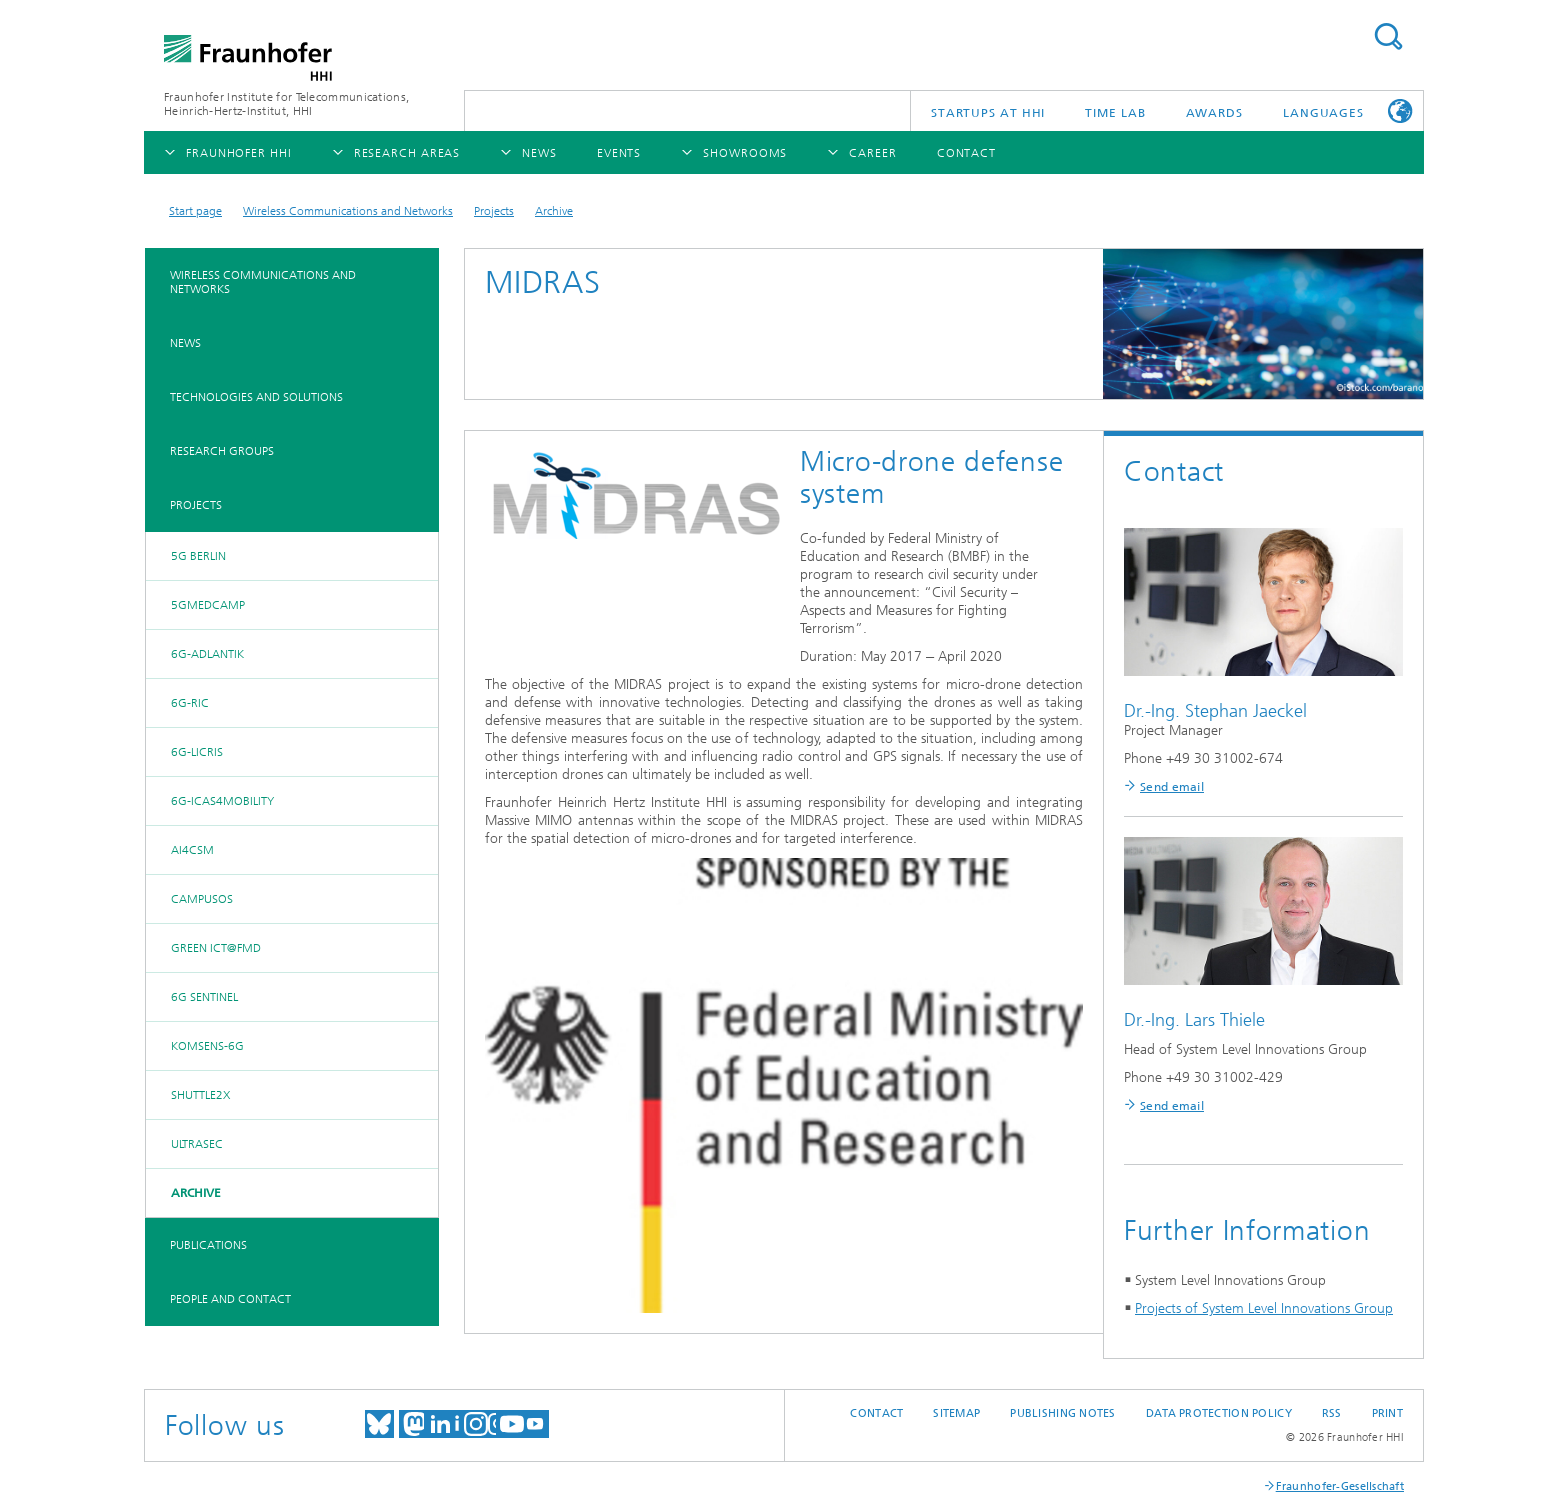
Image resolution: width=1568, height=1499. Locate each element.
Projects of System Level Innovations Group (1264, 1308)
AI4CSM (192, 850)
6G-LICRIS (197, 752)
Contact (876, 1413)
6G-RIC (190, 703)
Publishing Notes (1062, 1413)
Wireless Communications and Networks (348, 211)
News (185, 343)
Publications (208, 1245)
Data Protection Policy (1219, 1413)
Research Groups (222, 451)
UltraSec (197, 1144)
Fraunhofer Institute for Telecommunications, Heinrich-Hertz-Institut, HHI (286, 104)
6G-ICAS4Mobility (222, 801)
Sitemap (956, 1413)
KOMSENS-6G (207, 1046)
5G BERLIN (198, 556)
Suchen (1388, 36)
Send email (1172, 787)
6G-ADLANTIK (207, 654)
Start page (195, 211)
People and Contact (230, 1299)
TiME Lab (1115, 113)
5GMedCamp (208, 605)
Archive (554, 211)
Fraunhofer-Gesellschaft (1340, 1486)
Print (1387, 1413)
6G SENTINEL (204, 997)
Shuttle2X (200, 1095)
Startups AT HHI (988, 113)
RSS (1332, 1413)
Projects (494, 211)
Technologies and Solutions (256, 397)
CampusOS (202, 899)
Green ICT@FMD (216, 948)
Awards (1214, 113)
